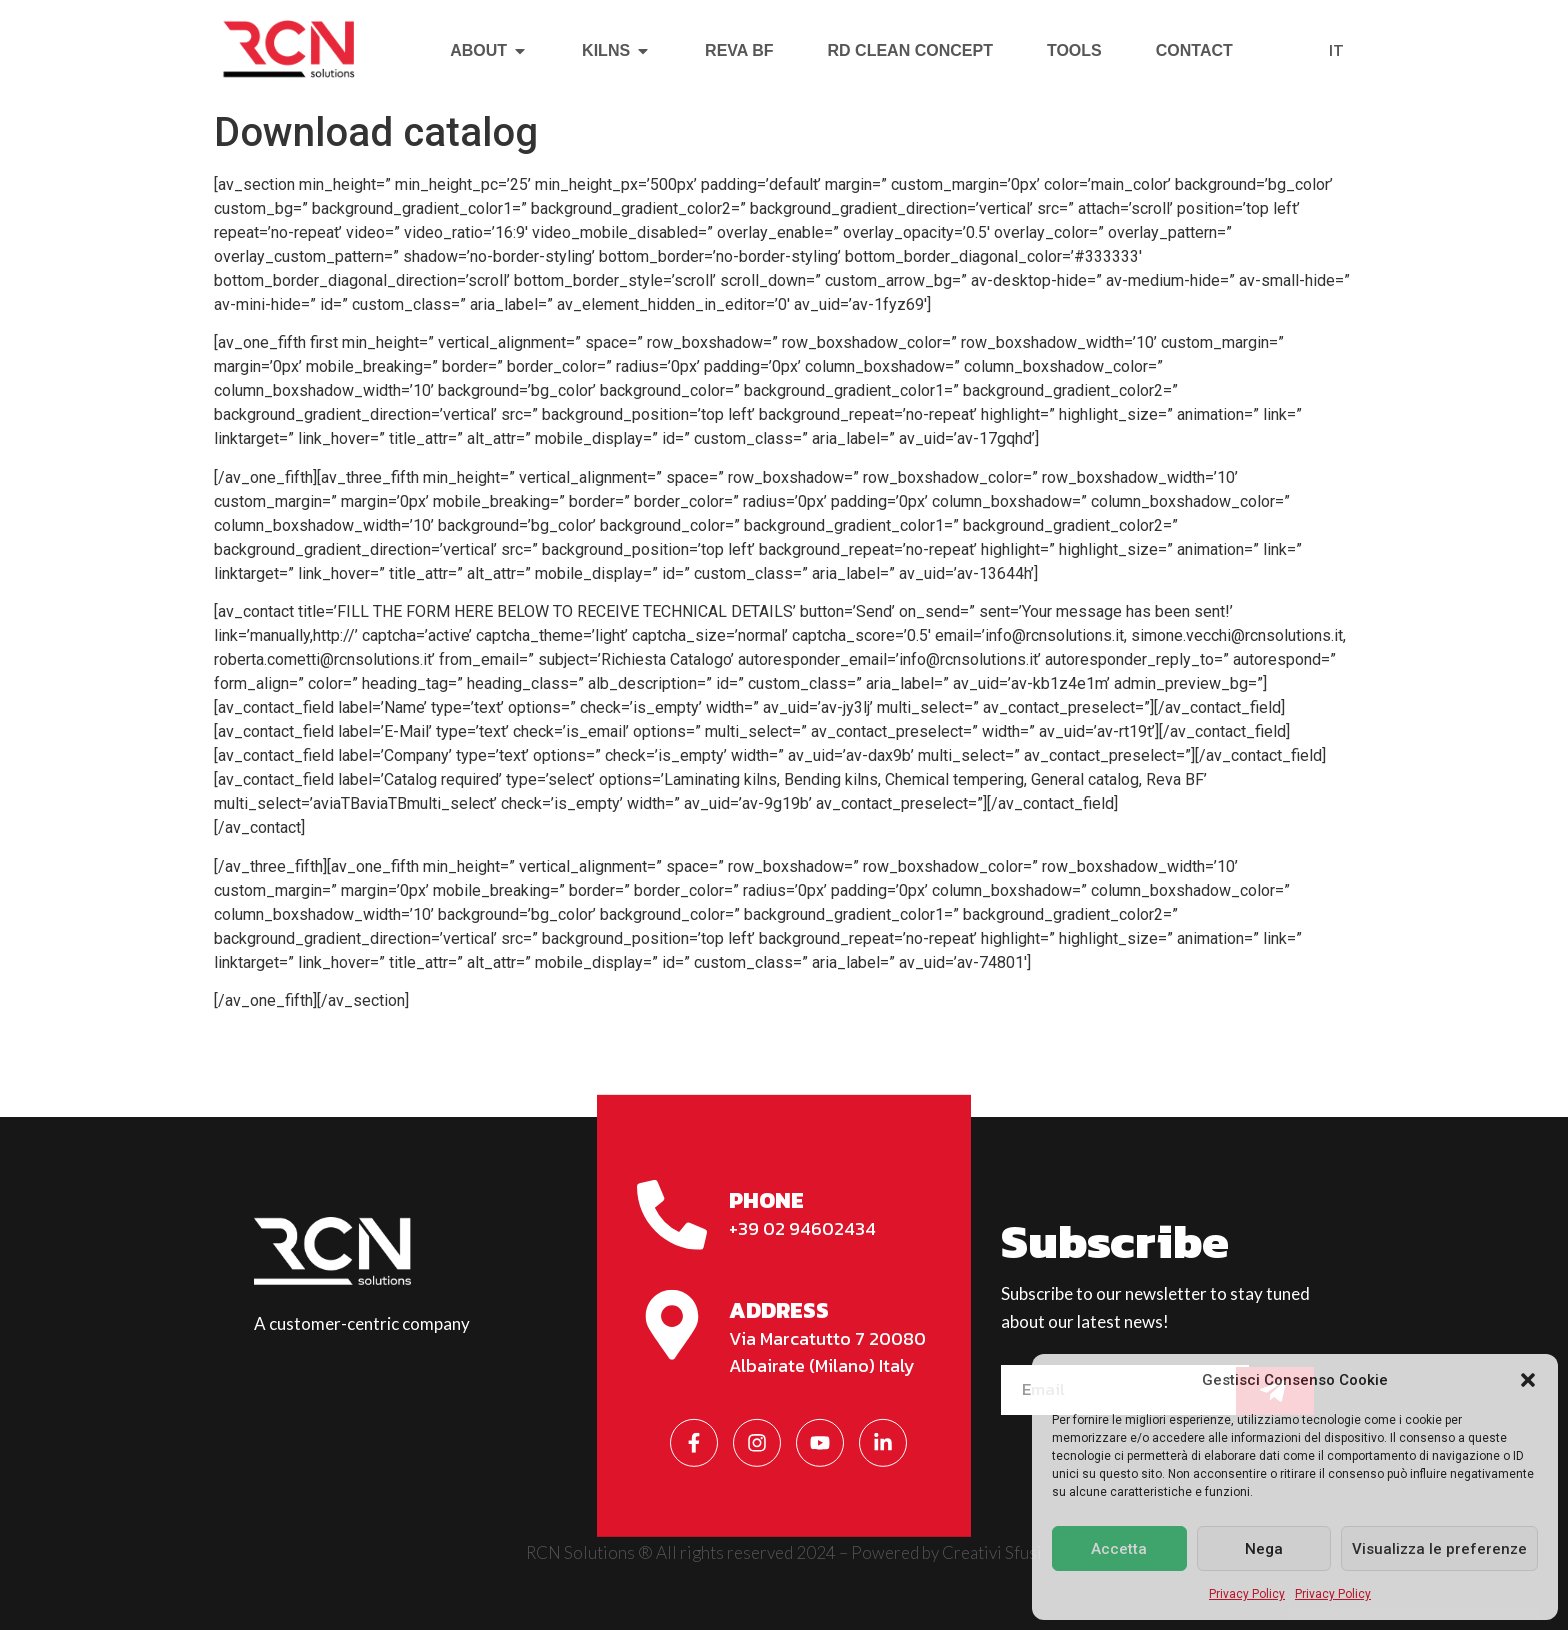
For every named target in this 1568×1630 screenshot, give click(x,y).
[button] (1528, 1380)
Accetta (1119, 1549)
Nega (1264, 1549)
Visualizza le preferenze (1439, 1549)
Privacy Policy (1247, 1594)
